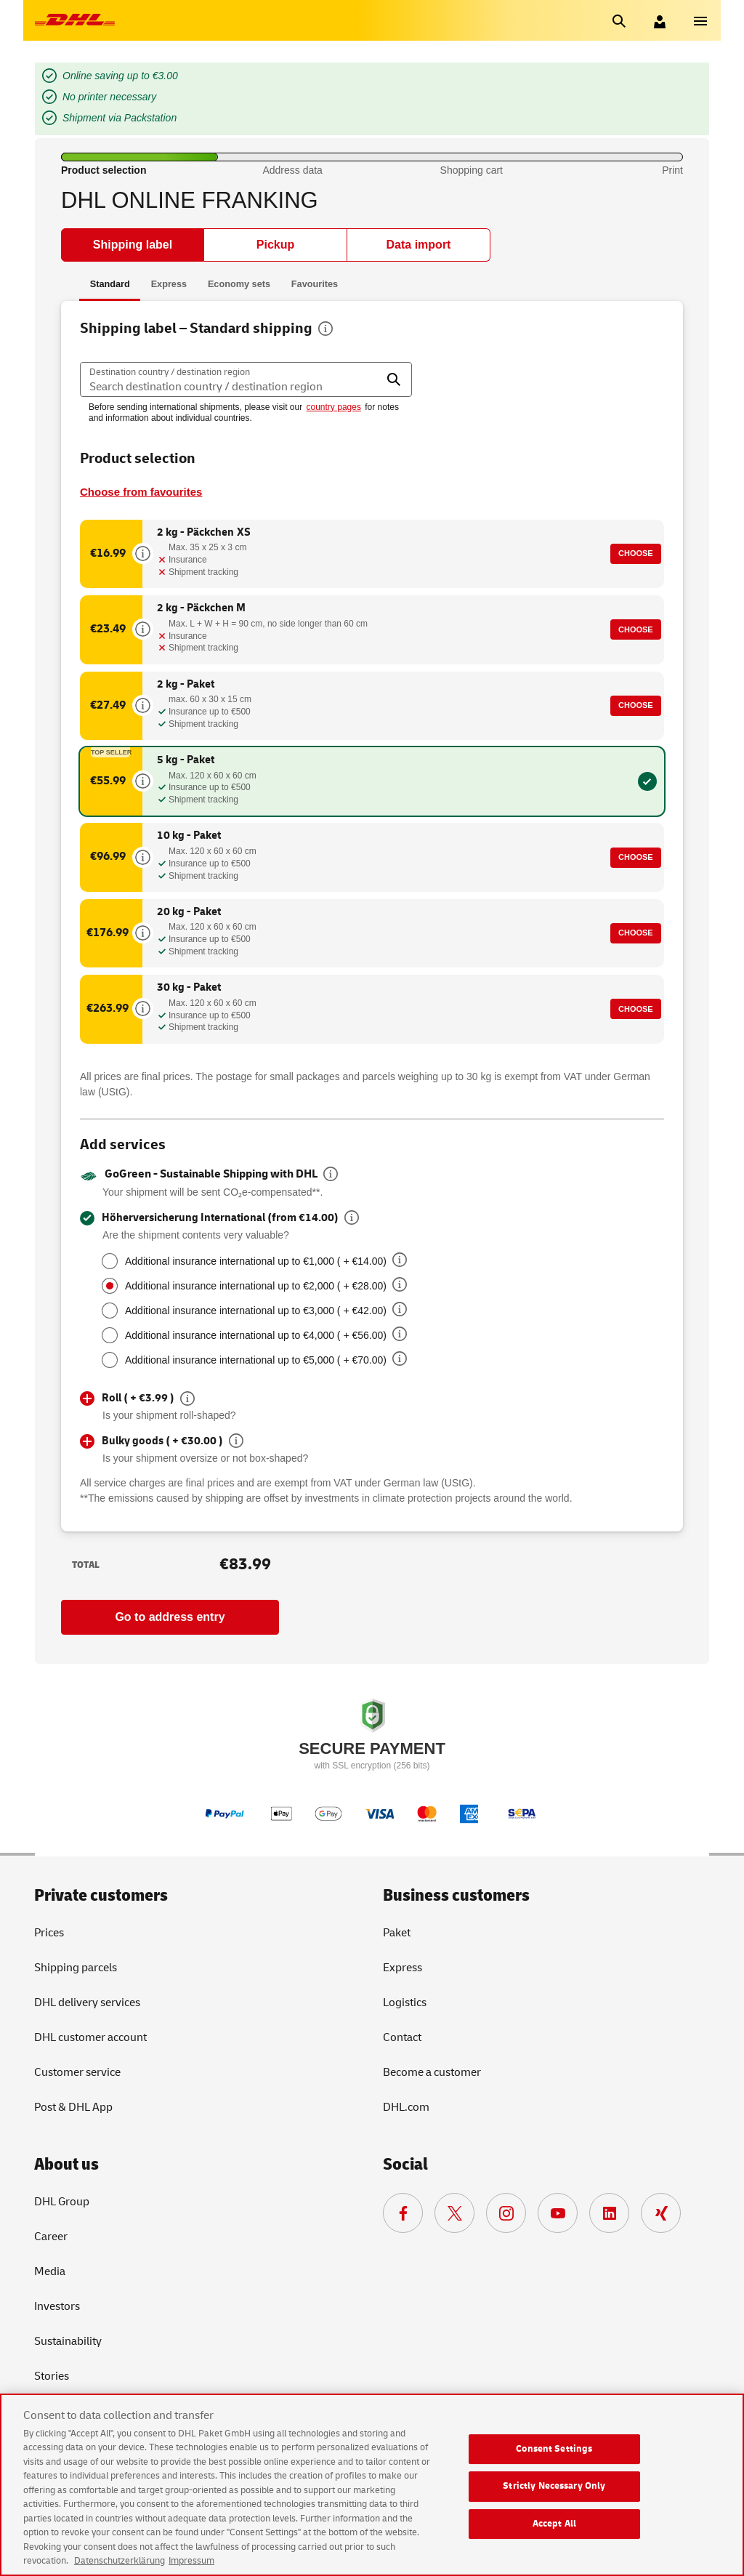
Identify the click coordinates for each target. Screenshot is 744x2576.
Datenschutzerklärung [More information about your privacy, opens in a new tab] (119, 2561)
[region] (372, 2485)
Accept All (554, 2523)
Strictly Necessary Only (554, 2486)
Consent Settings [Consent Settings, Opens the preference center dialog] (554, 2449)
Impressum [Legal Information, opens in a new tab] (191, 2561)
